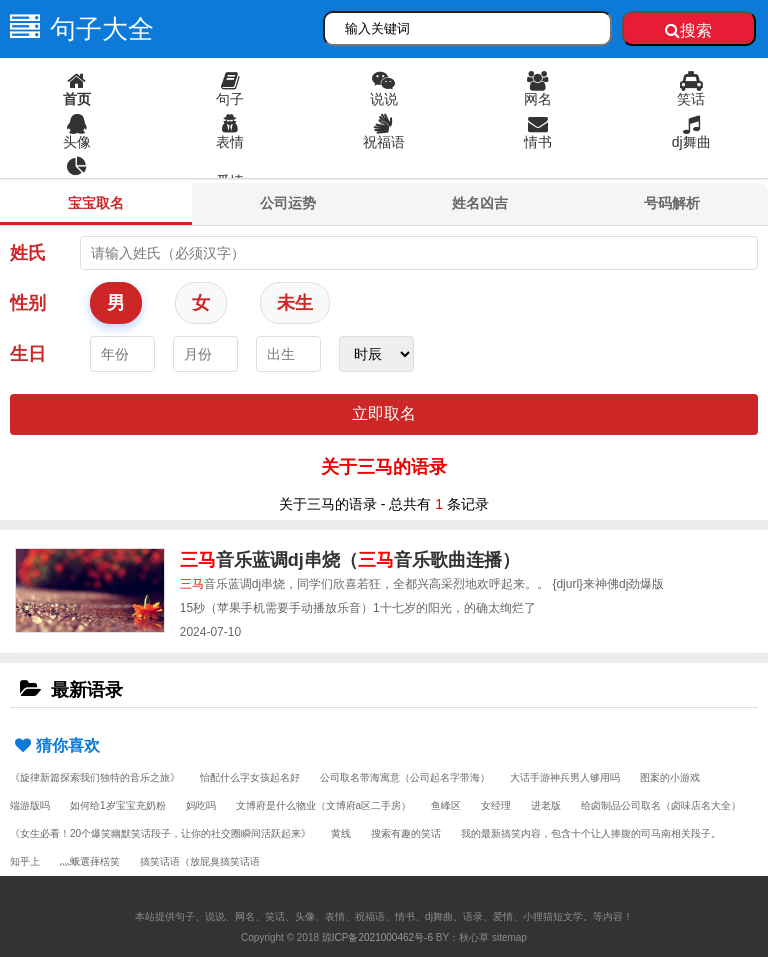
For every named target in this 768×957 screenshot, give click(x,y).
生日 (28, 354)
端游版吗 (30, 805)
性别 (28, 303)
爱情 (230, 181)
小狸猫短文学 (553, 916)
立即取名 (384, 413)
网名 (538, 89)
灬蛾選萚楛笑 (90, 861)
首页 (77, 89)
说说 (384, 89)
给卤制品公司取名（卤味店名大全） (661, 805)
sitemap (509, 937)
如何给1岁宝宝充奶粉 (118, 805)
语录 (77, 175)
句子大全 (77, 29)
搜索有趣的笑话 (406, 833)
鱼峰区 (446, 805)
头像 (77, 132)
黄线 (341, 833)
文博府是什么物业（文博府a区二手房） (324, 805)
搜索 (688, 30)
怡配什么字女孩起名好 (250, 777)
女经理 (496, 805)
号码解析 (672, 203)
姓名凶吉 (480, 203)
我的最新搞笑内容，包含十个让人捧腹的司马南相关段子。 (591, 833)
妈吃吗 (201, 805)
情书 (538, 132)
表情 (231, 132)
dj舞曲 (691, 132)
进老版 (546, 805)
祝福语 (384, 132)
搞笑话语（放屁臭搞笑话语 (200, 861)
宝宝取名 (96, 203)
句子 (231, 89)
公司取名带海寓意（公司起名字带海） (405, 777)
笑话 (691, 89)
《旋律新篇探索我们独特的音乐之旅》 (95, 777)
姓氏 (28, 253)
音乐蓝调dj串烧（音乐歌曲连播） (350, 560)
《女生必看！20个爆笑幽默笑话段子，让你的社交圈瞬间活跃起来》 (160, 833)
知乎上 (25, 861)
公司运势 (288, 203)
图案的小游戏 (670, 777)
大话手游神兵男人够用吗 (565, 777)
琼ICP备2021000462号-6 (377, 937)
